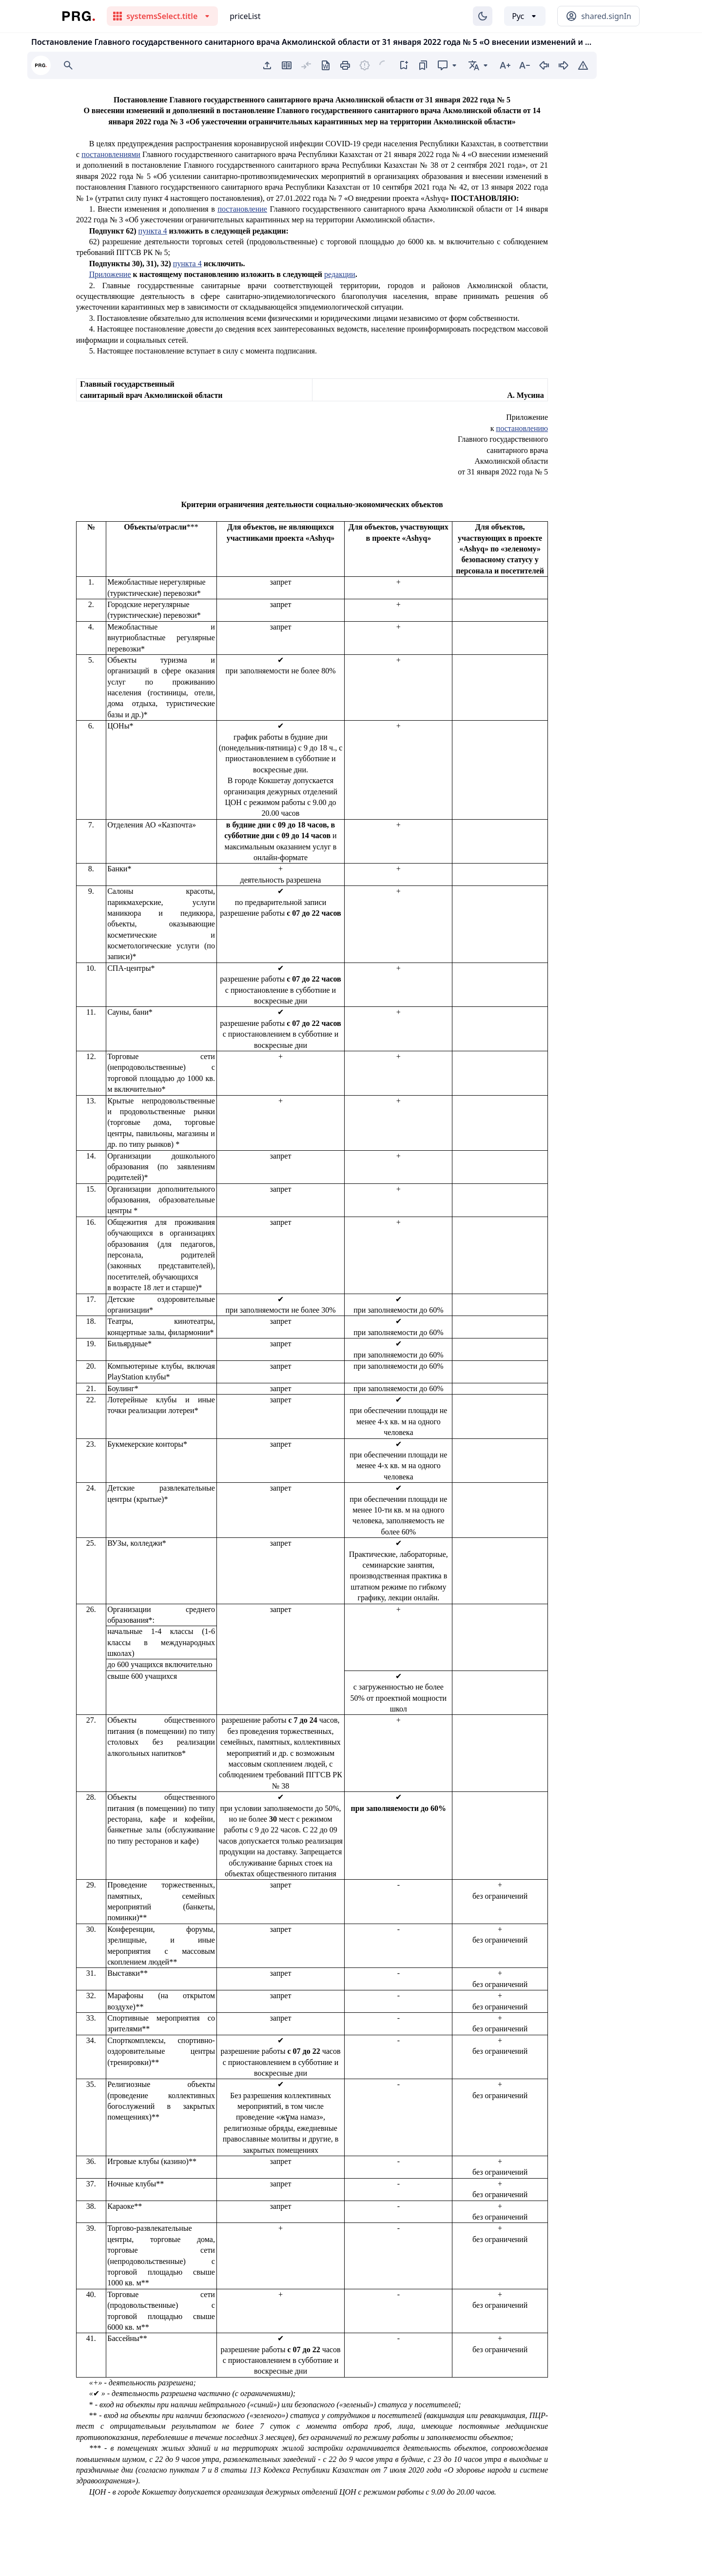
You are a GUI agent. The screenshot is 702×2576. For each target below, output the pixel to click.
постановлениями (110, 154)
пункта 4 (152, 231)
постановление (242, 209)
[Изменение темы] (482, 16)
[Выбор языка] (525, 16)
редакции (339, 274)
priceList (245, 16)
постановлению (522, 428)
